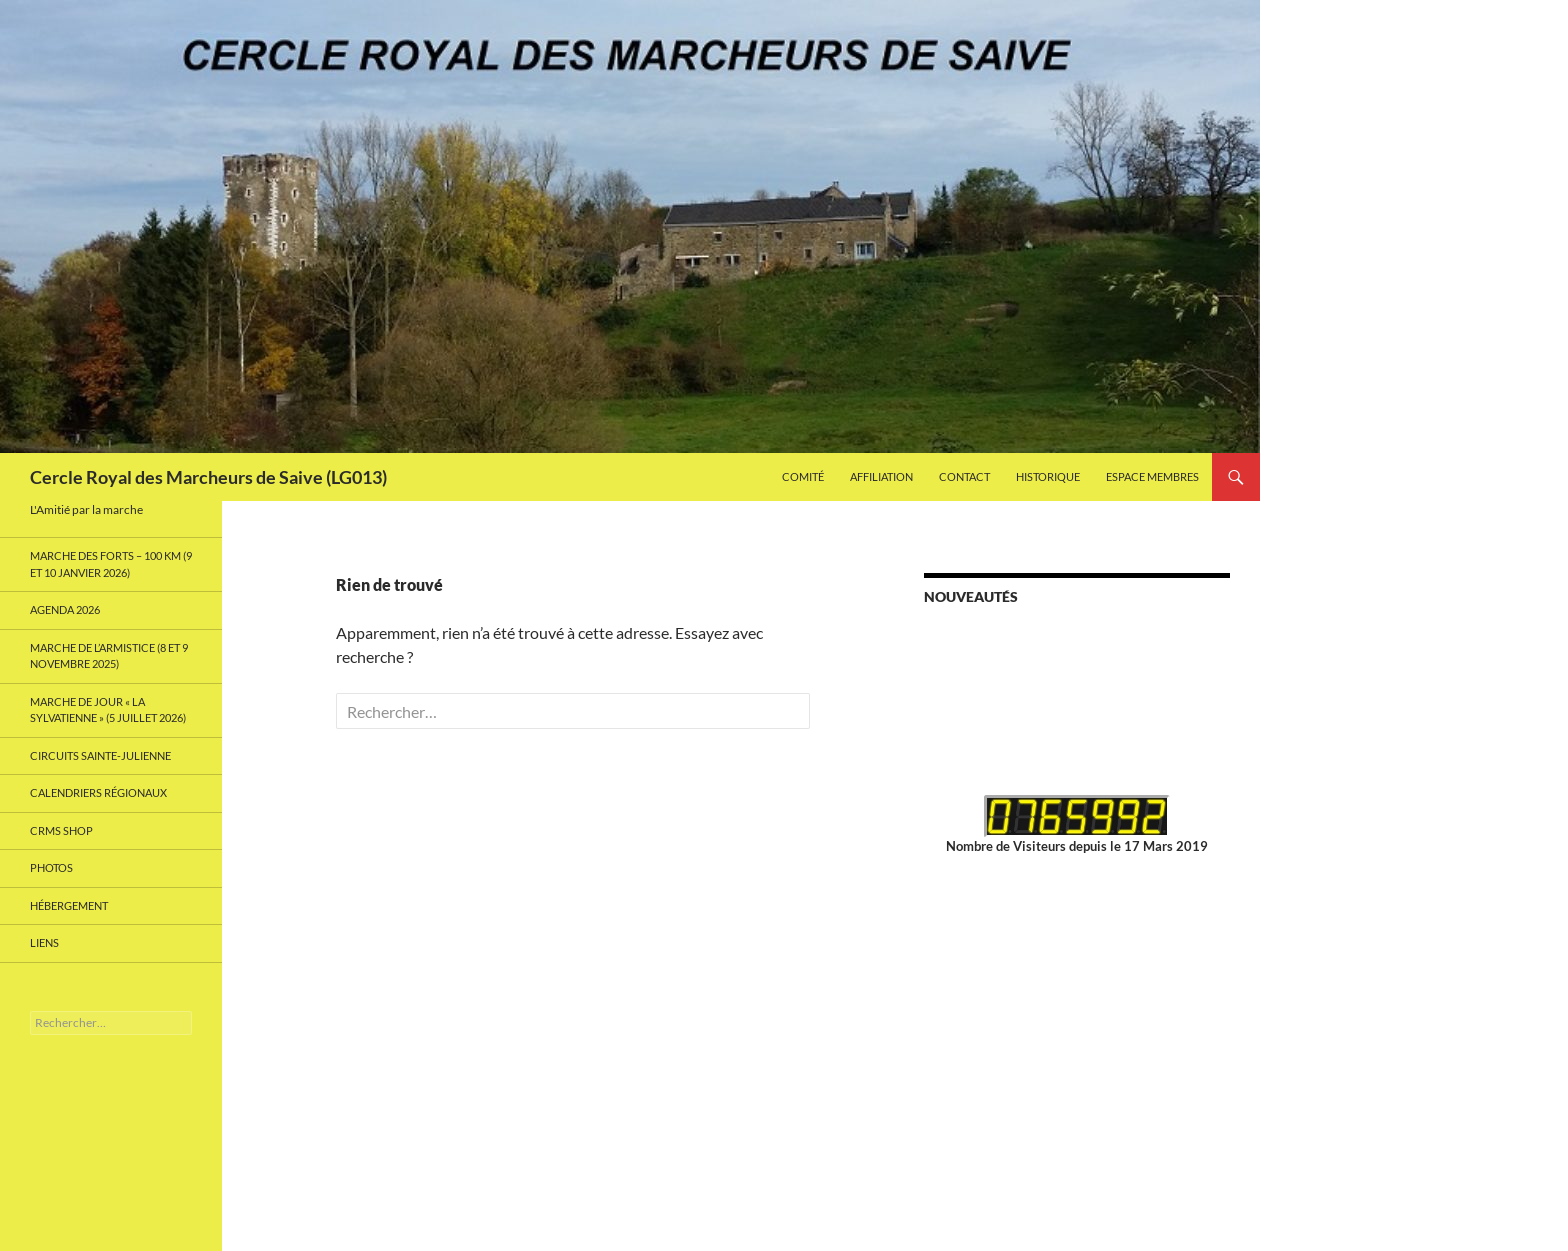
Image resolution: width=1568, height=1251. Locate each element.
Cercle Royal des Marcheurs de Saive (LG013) (208, 477)
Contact (964, 476)
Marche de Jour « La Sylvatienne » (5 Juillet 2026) (108, 710)
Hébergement (69, 905)
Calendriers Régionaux (98, 792)
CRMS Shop (61, 830)
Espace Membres (1152, 476)
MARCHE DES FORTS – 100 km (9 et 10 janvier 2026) (111, 564)
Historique (1048, 476)
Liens (44, 942)
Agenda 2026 (65, 609)
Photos (51, 867)
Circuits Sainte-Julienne (100, 755)
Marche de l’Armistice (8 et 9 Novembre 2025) (109, 656)
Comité (803, 476)
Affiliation (881, 476)
